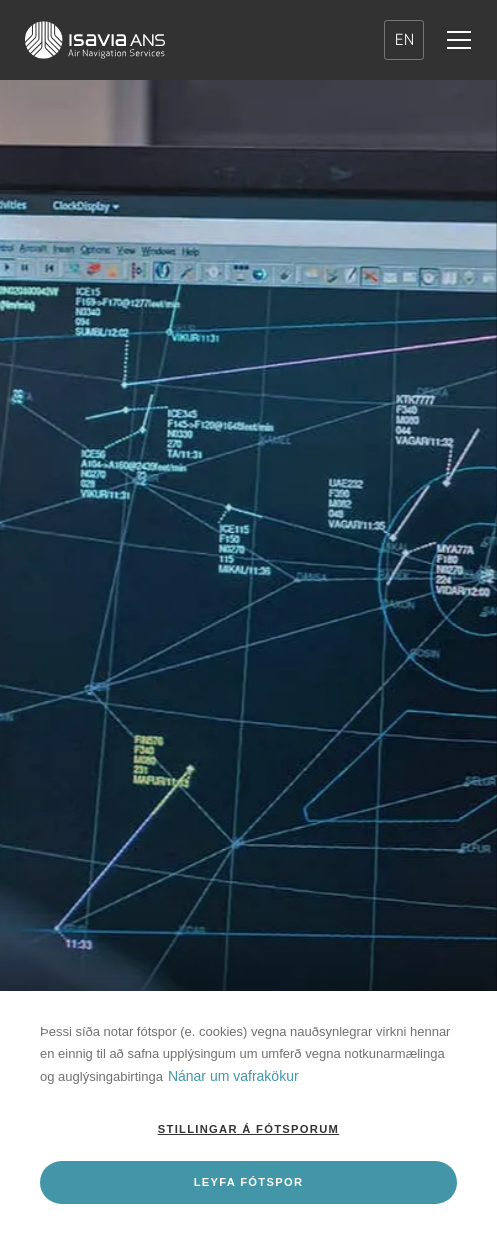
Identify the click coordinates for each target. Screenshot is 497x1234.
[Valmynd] (459, 40)
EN (404, 40)
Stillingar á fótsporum (249, 1129)
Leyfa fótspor (249, 1182)
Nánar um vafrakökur (233, 1076)
